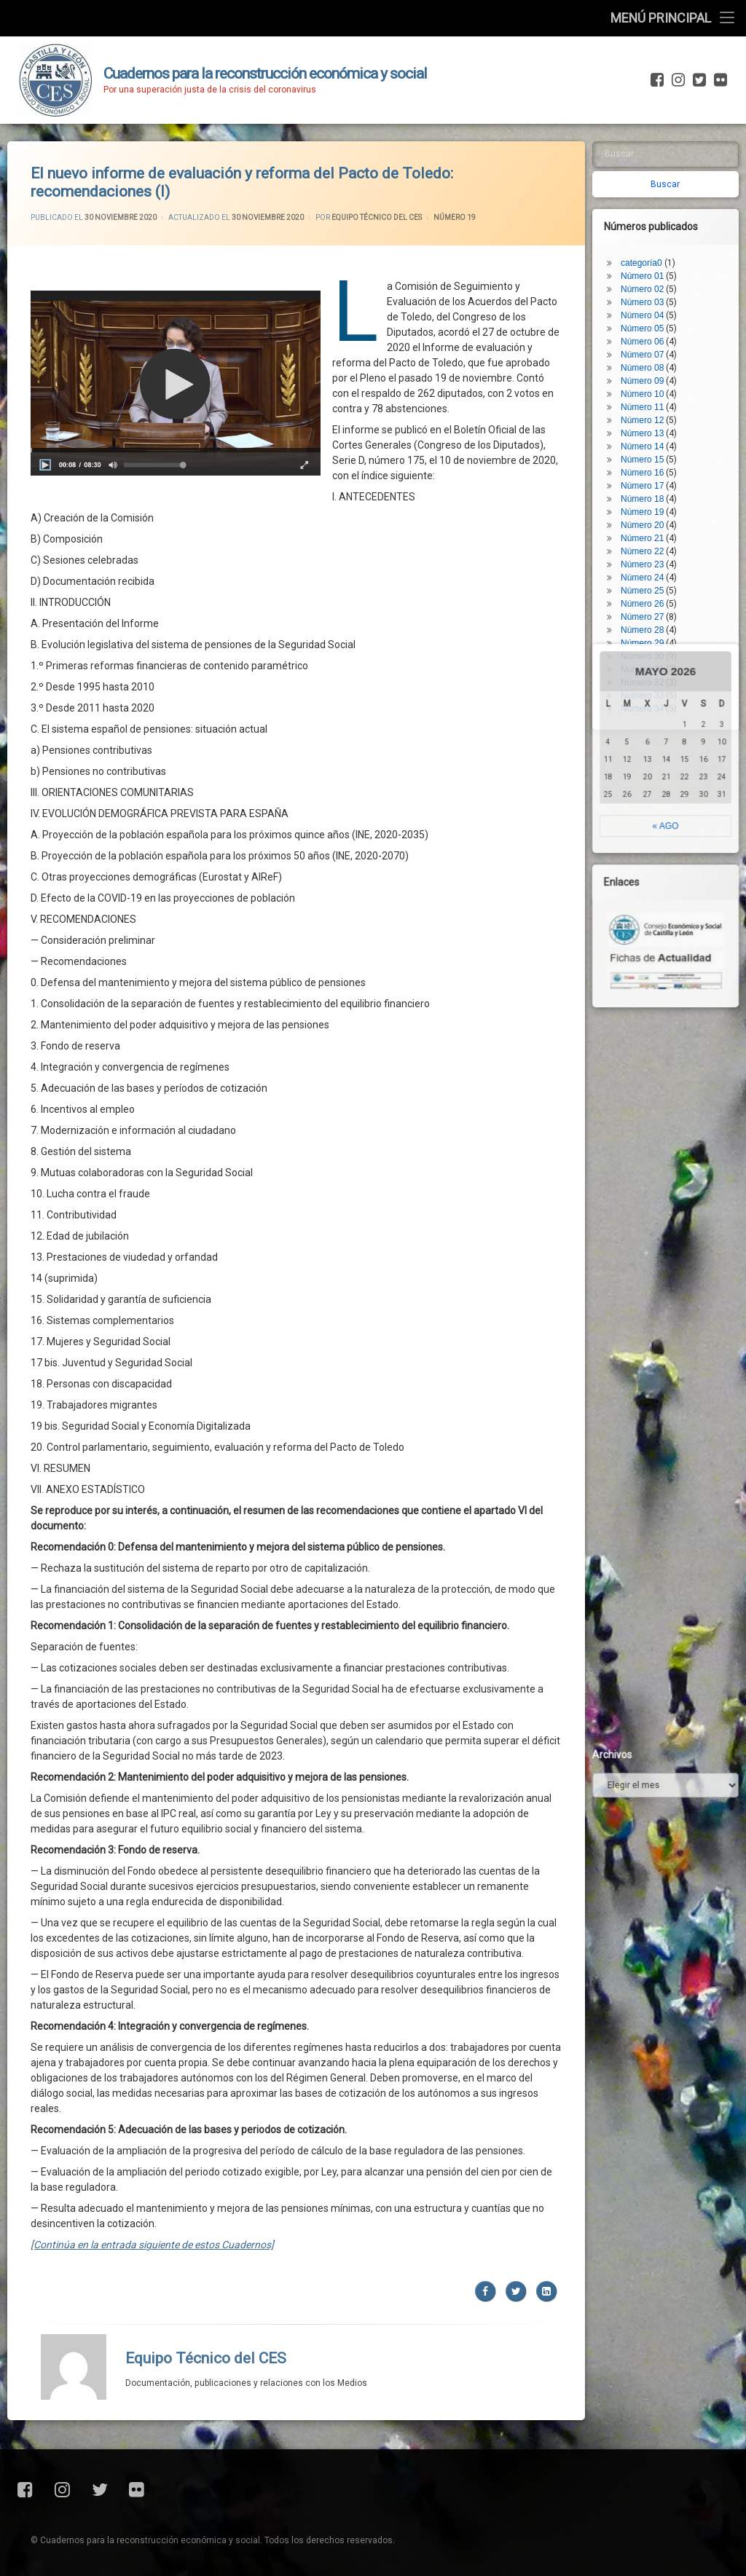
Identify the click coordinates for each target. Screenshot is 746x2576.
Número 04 (651, 218)
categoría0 (651, 165)
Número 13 (651, 336)
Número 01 (651, 178)
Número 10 (651, 296)
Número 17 (651, 388)
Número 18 (651, 401)
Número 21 (651, 441)
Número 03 (651, 205)
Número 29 (651, 545)
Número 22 (651, 454)
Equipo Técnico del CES (205, 2206)
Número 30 (651, 559)
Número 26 (651, 506)
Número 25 (651, 493)
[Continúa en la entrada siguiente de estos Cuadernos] (152, 2092)
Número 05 (651, 231)
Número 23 (651, 467)
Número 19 (651, 414)
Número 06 (651, 244)
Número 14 (651, 349)
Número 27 (651, 519)
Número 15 (651, 362)
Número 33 (651, 598)
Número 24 (651, 480)
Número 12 (651, 323)
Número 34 (651, 611)
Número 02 (651, 191)
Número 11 (651, 309)
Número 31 (651, 572)
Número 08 (651, 270)
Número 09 (651, 283)
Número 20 (651, 427)
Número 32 (651, 585)
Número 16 (651, 375)
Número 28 (651, 532)
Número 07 (651, 257)
